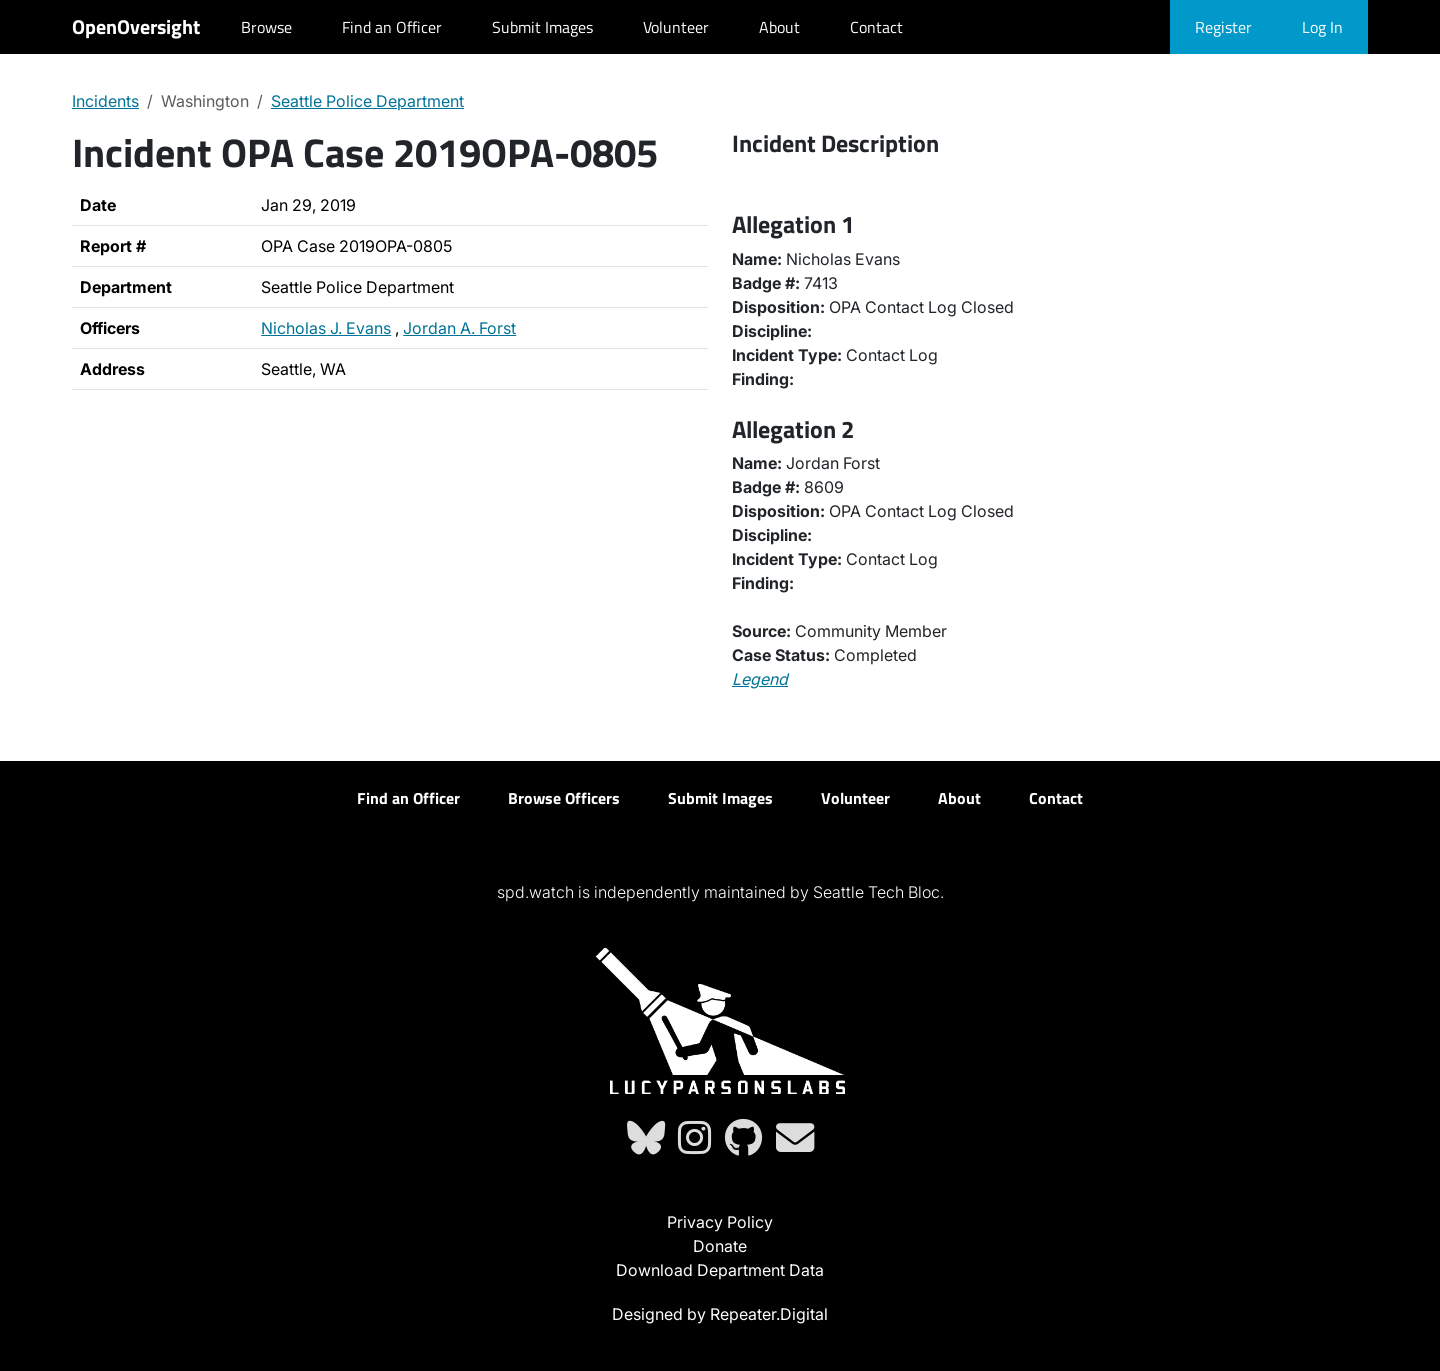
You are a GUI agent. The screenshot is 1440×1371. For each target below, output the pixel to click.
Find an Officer (392, 27)
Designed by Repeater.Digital (720, 1314)
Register (1223, 27)
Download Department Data (720, 1270)
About (779, 27)
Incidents (105, 101)
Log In (1322, 27)
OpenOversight (136, 26)
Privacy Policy (720, 1222)
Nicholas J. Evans (326, 328)
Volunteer (676, 27)
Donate (720, 1246)
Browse (266, 27)
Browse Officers (564, 798)
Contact (876, 27)
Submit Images (542, 27)
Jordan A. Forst (459, 328)
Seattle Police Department (367, 101)
